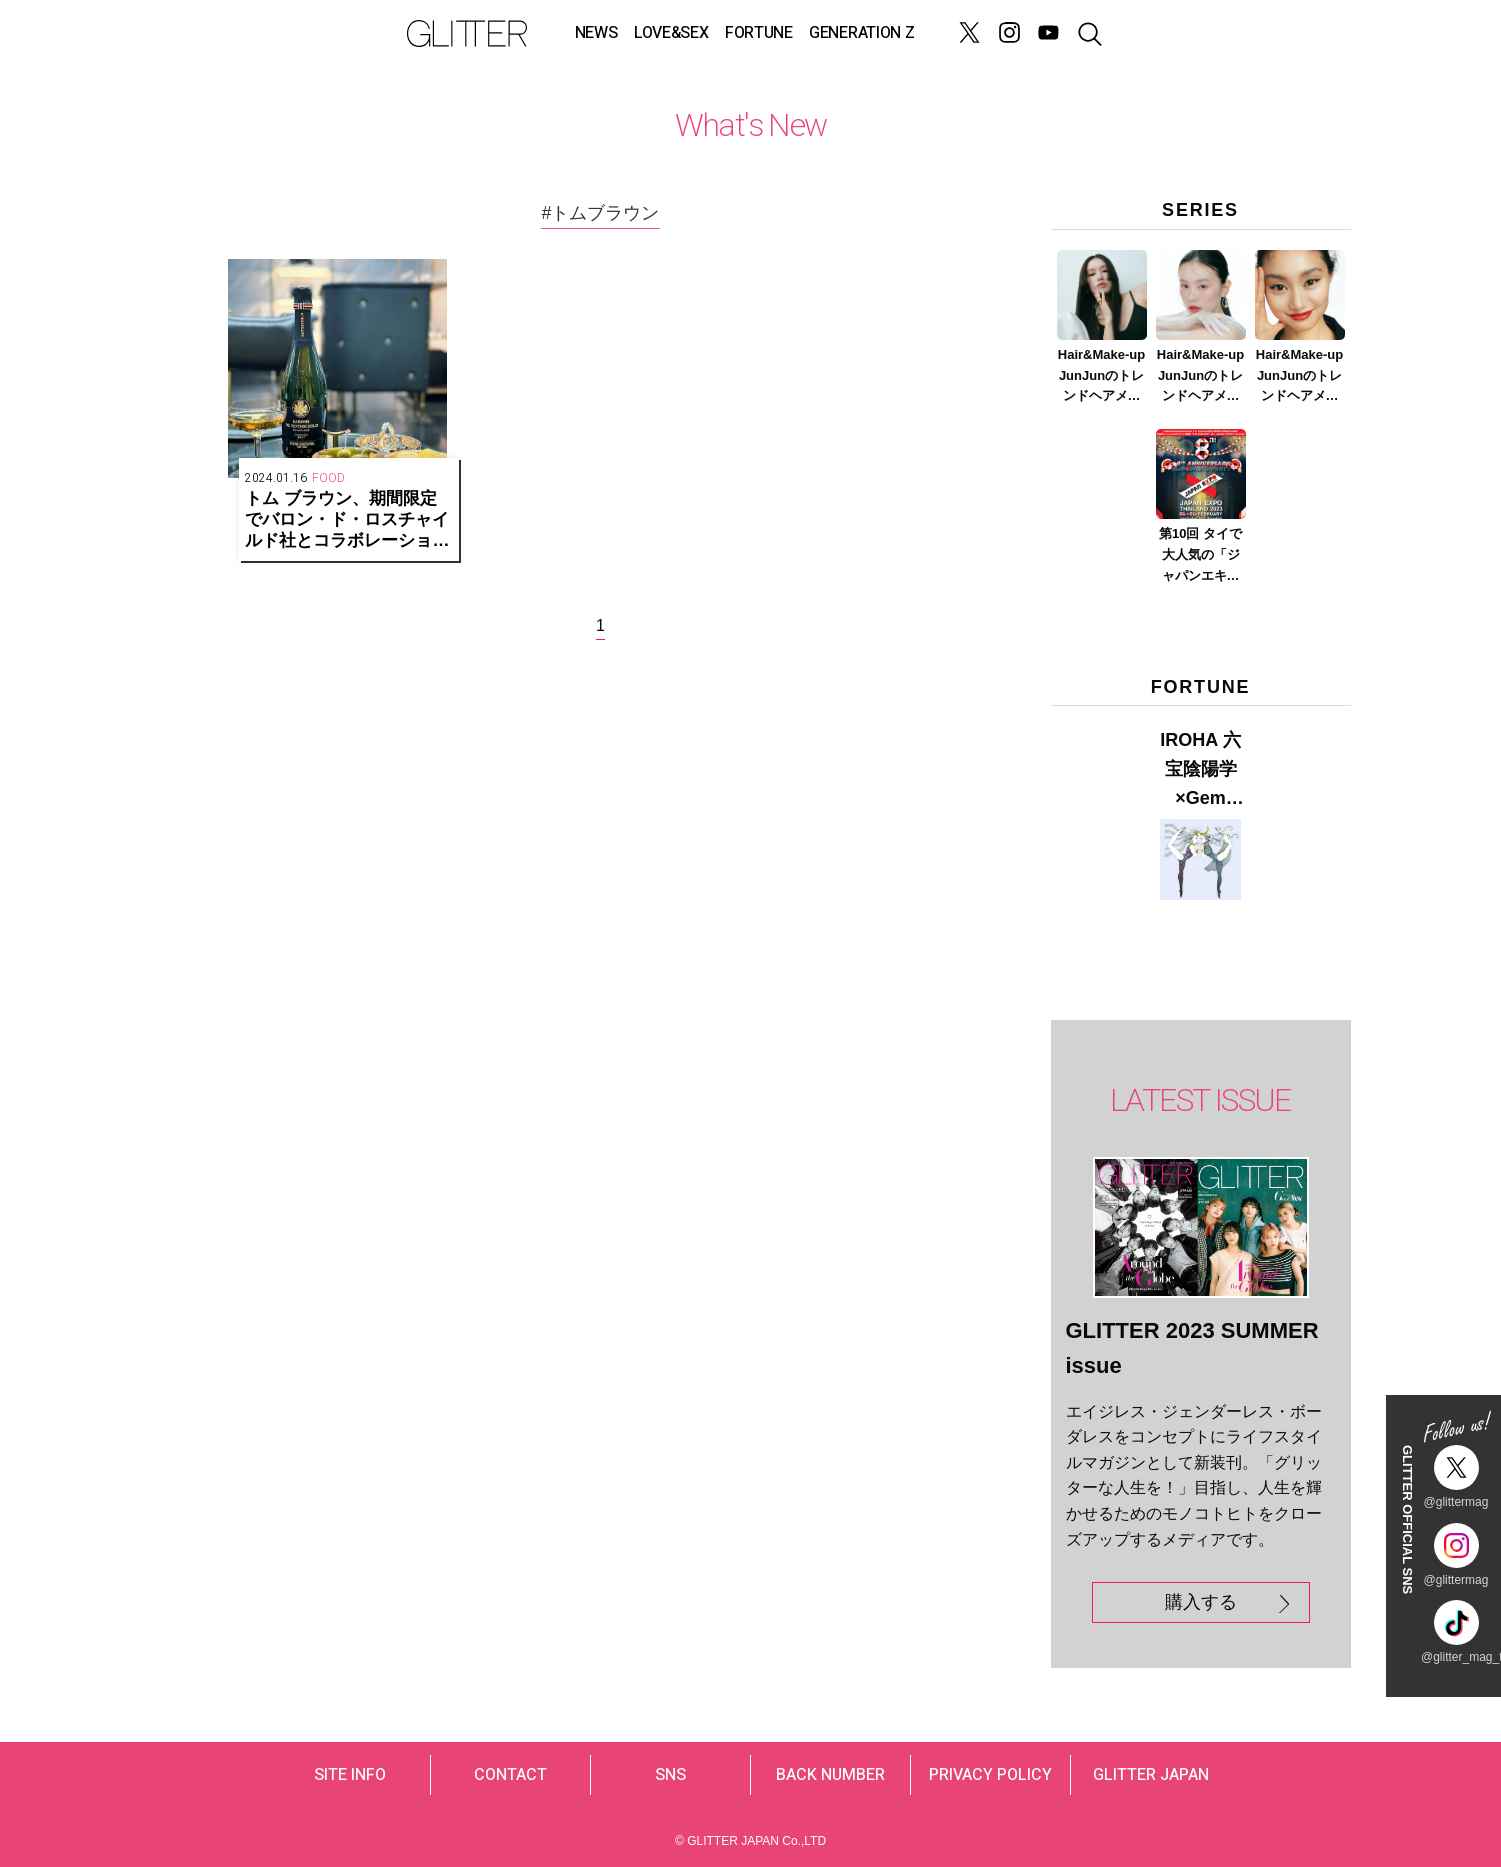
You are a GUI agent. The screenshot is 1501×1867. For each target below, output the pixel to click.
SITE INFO (350, 1775)
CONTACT (510, 1775)
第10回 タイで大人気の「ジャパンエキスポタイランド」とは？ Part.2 (1200, 556)
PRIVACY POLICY (990, 1775)
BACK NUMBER (830, 1775)
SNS (670, 1775)
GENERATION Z (861, 33)
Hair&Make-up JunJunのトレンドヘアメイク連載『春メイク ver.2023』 (1200, 377)
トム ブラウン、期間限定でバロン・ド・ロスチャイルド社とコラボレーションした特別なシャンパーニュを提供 (347, 520)
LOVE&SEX (671, 33)
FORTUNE (759, 33)
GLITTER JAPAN (1151, 1775)
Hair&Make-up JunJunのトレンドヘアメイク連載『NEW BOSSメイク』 (1101, 377)
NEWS (596, 33)
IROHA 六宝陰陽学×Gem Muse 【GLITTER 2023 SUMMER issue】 (1201, 771)
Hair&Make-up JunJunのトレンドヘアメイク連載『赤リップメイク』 (1299, 377)
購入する (1201, 1602)
